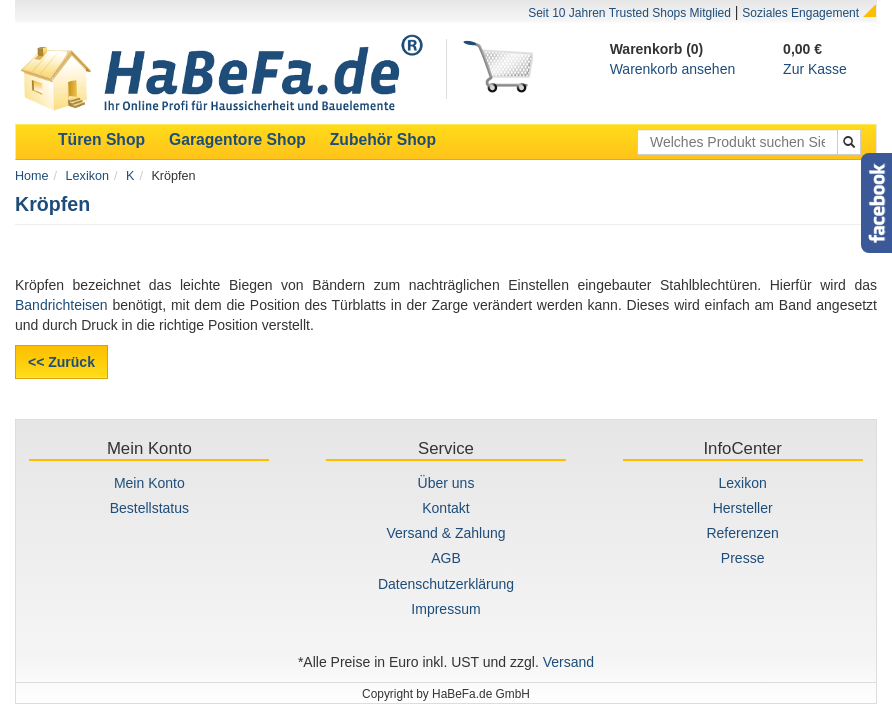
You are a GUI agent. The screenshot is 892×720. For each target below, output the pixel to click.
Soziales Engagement (800, 13)
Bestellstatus (149, 508)
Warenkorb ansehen (673, 69)
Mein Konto (149, 483)
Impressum (445, 609)
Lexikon (87, 176)
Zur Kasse (815, 69)
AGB (446, 558)
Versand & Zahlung (445, 533)
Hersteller (743, 508)
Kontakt (445, 508)
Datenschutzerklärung (446, 584)
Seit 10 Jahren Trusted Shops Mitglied (629, 13)
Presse (743, 558)
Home (32, 176)
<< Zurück (61, 362)
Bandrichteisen (61, 305)
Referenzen (742, 533)
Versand (568, 662)
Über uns (446, 483)
